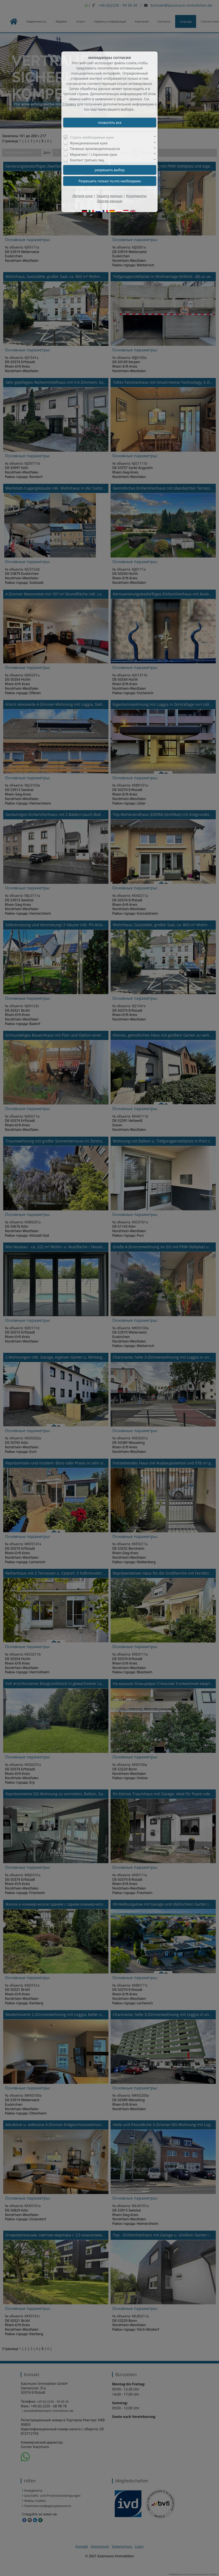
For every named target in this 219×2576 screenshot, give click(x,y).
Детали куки (82, 195)
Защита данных (109, 195)
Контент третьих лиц (87, 160)
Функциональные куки (89, 143)
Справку (69, 104)
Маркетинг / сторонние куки (93, 154)
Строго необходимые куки (92, 137)
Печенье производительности (95, 148)
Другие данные (109, 201)
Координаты (136, 195)
